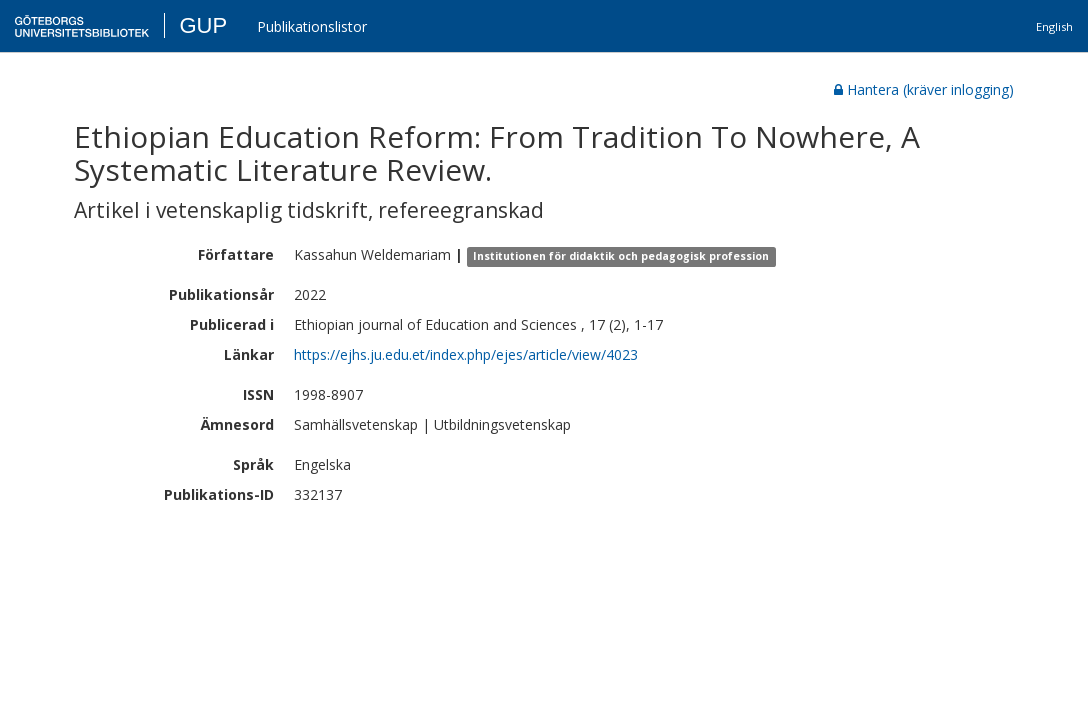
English (1054, 26)
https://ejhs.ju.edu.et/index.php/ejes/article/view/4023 (466, 354)
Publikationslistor (312, 26)
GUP (203, 25)
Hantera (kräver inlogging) (924, 89)
